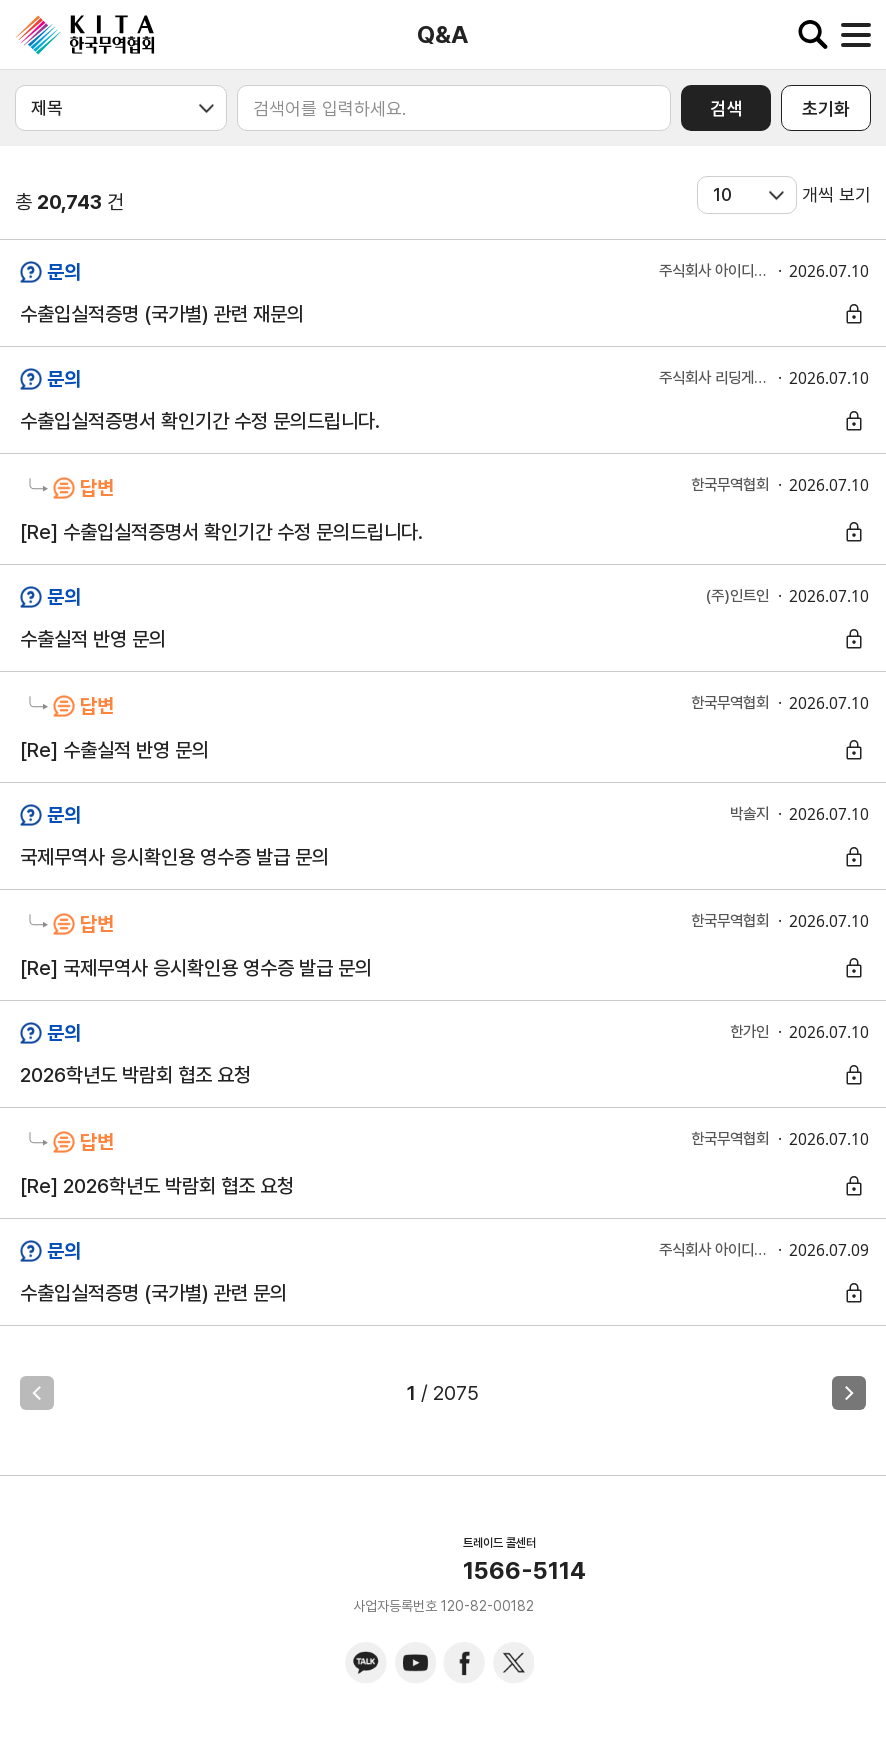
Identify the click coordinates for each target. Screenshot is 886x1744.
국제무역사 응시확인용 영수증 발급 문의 (174, 857)
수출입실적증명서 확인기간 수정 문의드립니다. (200, 421)
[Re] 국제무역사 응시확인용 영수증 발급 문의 (196, 968)
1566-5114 (524, 1571)
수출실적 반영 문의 (93, 639)
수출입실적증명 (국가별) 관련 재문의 (162, 314)
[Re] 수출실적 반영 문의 (114, 750)
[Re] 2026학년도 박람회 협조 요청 (157, 1186)
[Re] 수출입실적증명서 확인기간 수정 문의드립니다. (221, 532)
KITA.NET (85, 35)
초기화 (826, 108)
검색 (726, 108)
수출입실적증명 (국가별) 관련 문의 (153, 1293)
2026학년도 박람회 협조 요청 (135, 1075)
